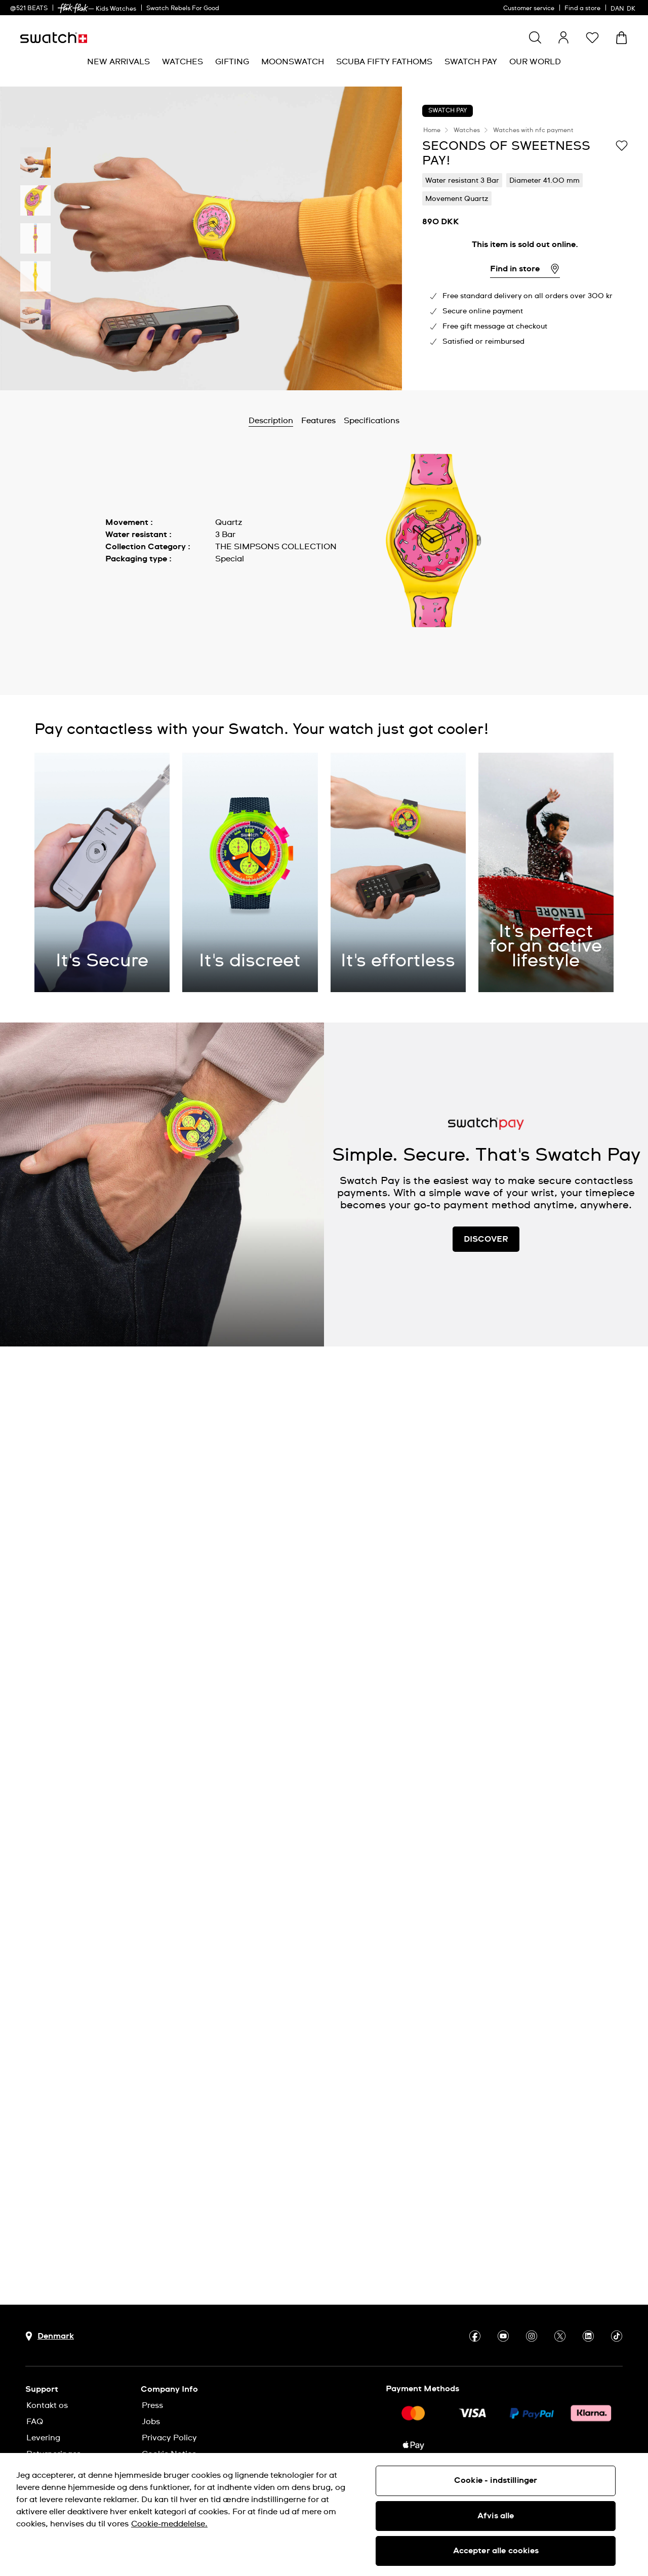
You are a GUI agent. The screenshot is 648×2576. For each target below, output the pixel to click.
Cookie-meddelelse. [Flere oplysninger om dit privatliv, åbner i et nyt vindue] (169, 2524)
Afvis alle (495, 2516)
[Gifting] (232, 62)
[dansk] (624, 7)
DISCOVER (486, 1239)
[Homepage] (53, 38)
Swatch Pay (447, 111)
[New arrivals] (118, 62)
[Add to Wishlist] (622, 145)
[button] (592, 37)
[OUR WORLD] (535, 62)
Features (318, 421)
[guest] (563, 37)
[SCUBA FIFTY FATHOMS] (384, 62)
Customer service (528, 9)
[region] (324, 2514)
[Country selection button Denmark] (49, 2336)
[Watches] (182, 62)
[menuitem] (118, 62)
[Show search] (535, 37)
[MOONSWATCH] (292, 62)
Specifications (371, 421)
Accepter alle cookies (496, 2551)
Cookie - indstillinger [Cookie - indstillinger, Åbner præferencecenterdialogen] (496, 2480)
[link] (73, 8)
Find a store (582, 9)
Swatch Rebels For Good (182, 9)
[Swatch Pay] (470, 62)
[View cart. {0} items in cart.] (621, 37)
